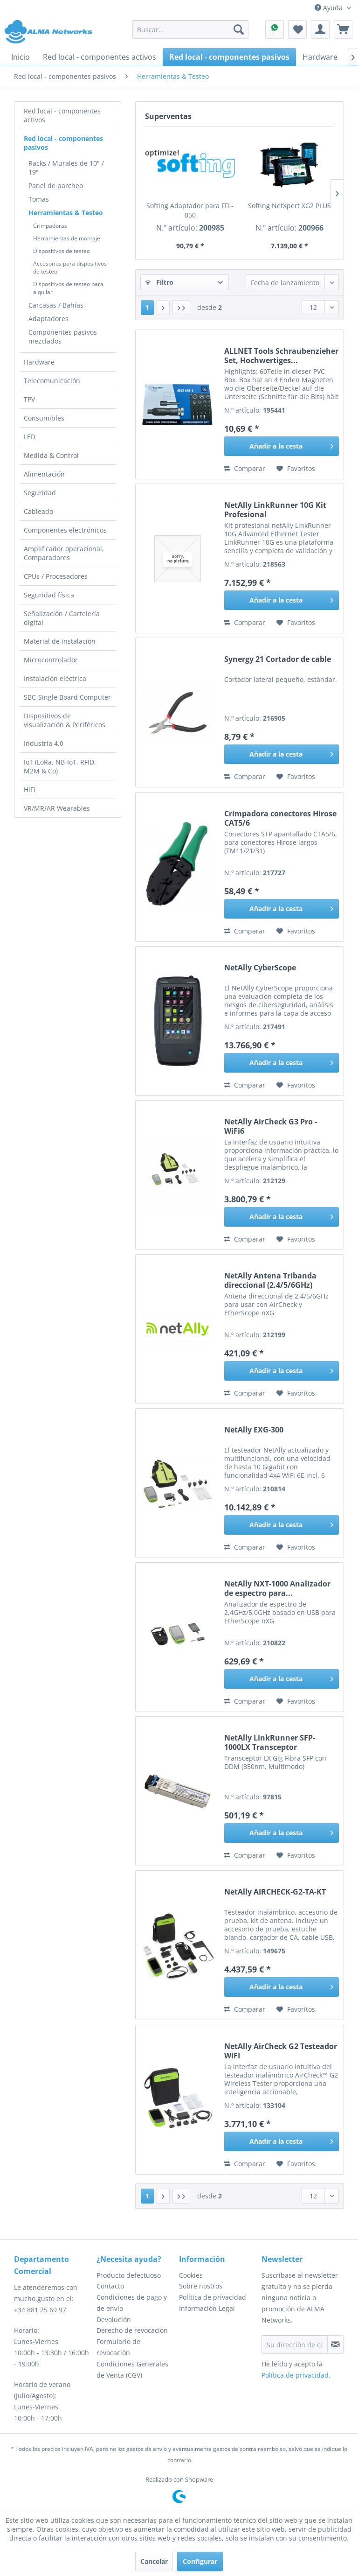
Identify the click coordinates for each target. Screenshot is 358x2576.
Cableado (38, 511)
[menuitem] (190, 29)
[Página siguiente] (163, 307)
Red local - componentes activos (62, 115)
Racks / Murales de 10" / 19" (66, 167)
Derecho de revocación (132, 2330)
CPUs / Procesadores (56, 576)
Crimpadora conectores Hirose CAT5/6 (280, 818)
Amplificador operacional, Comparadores (64, 553)
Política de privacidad (212, 2297)
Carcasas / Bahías (55, 305)
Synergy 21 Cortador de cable (277, 659)
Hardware (39, 362)
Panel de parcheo (55, 185)
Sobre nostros (200, 2285)
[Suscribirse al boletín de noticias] (335, 2344)
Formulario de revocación (118, 2347)
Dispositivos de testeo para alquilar (68, 288)
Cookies (191, 2275)
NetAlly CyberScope (260, 968)
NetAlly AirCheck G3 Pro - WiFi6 (270, 1126)
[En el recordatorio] (295, 468)
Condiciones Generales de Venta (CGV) (132, 2369)
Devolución (113, 2319)
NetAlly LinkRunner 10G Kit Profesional (275, 509)
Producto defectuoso (128, 2275)
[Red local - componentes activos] (99, 57)
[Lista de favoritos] (297, 29)
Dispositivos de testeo (61, 251)
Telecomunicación (52, 380)
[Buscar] (238, 29)
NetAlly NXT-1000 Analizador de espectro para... (277, 1588)
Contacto (110, 2285)
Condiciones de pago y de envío (131, 2303)
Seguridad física (49, 594)
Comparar (244, 468)
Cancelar (154, 2561)
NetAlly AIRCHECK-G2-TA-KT (275, 1892)
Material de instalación (60, 641)
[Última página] (181, 307)
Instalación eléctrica (55, 678)
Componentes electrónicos (65, 530)
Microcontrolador (51, 659)
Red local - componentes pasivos (63, 143)
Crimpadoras (50, 226)
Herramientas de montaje (66, 238)
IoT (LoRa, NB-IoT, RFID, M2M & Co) (60, 766)
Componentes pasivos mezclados (62, 336)
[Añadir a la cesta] (281, 446)
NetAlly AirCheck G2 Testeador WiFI (280, 2051)
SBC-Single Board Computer (67, 697)
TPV (29, 399)
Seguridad (40, 492)
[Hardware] (320, 57)
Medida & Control (51, 455)
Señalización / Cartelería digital (62, 618)
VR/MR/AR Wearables (57, 808)
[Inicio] (20, 57)
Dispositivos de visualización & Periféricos (64, 720)
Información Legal (207, 2308)
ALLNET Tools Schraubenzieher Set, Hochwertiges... (281, 355)
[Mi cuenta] (320, 29)
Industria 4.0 (43, 743)
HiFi (29, 789)
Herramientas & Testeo (65, 212)
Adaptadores (48, 318)
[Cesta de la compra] (343, 29)
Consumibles (44, 418)
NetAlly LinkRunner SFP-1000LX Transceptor (269, 1742)
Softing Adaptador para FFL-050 (190, 210)
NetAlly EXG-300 (253, 1430)
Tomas (38, 199)
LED (29, 436)
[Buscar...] (190, 29)
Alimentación (44, 474)
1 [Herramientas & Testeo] (147, 307)
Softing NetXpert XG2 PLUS (289, 205)
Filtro (159, 282)
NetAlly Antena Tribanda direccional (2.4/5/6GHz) (270, 1280)
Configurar (200, 2561)
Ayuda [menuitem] (329, 7)
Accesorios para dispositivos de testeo (70, 267)
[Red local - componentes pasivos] (229, 57)
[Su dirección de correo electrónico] (295, 2344)
